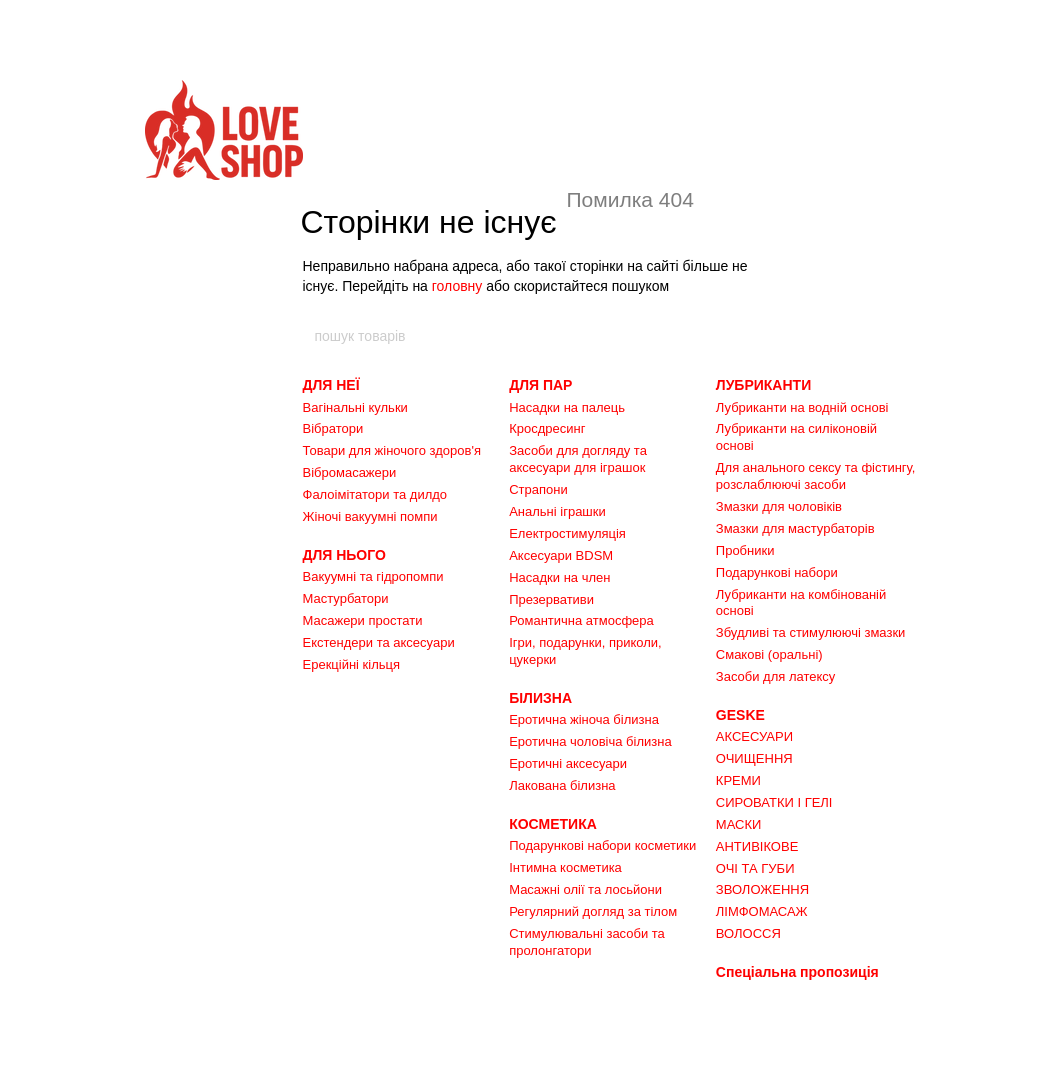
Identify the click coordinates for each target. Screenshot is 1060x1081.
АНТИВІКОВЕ (757, 846)
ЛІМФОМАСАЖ (762, 911)
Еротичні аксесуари (568, 763)
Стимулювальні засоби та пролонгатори (587, 942)
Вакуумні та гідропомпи (373, 576)
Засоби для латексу (776, 676)
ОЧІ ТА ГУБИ (755, 868)
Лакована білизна (562, 785)
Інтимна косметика (565, 867)
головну (457, 286)
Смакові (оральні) (769, 654)
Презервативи (551, 599)
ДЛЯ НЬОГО (344, 555)
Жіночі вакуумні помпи (370, 516)
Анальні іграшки (557, 511)
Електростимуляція (567, 533)
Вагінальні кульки (355, 407)
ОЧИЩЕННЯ (754, 758)
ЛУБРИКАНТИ (763, 385)
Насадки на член (559, 577)
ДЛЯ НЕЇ (331, 385)
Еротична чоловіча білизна (590, 741)
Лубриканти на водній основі (802, 407)
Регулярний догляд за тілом (593, 911)
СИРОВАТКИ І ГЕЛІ (774, 802)
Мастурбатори (346, 598)
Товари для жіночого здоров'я (392, 450)
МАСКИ (739, 824)
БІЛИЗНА (540, 698)
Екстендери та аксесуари (379, 642)
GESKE (740, 715)
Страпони (538, 489)
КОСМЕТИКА (553, 824)
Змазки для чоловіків (779, 506)
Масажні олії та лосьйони (585, 889)
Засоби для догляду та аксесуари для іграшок (578, 459)
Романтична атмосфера (581, 620)
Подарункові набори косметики (602, 845)
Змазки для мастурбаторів (795, 528)
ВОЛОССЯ (748, 933)
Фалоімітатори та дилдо (375, 494)
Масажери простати (363, 620)
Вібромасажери (350, 472)
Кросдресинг (547, 428)
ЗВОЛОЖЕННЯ (762, 889)
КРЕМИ (738, 780)
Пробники (745, 550)
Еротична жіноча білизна (584, 719)
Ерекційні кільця (352, 664)
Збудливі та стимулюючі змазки (811, 632)
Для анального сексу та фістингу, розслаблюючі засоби (816, 476)
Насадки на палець (567, 407)
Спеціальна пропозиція (797, 972)
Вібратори (333, 428)
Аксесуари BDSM (561, 555)
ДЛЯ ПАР (540, 385)
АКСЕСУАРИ (754, 736)
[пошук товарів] (747, 336)
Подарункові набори (777, 572)
